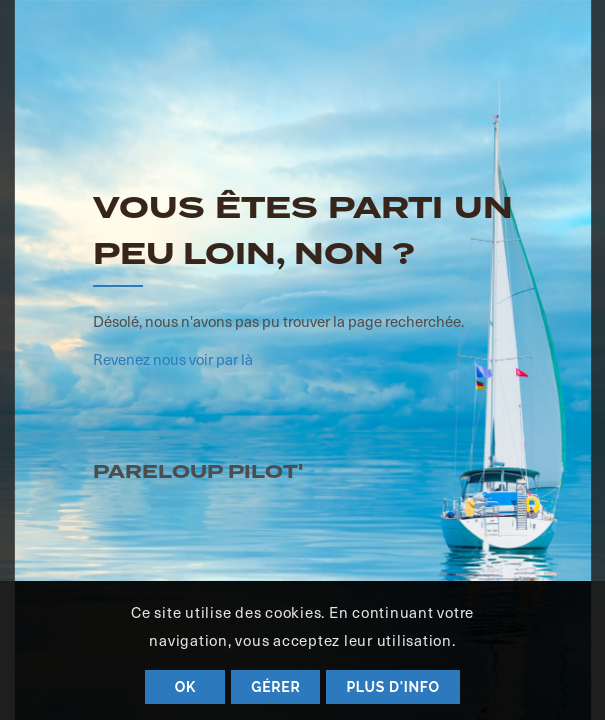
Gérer (275, 687)
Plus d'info (392, 687)
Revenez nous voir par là (173, 359)
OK (185, 687)
